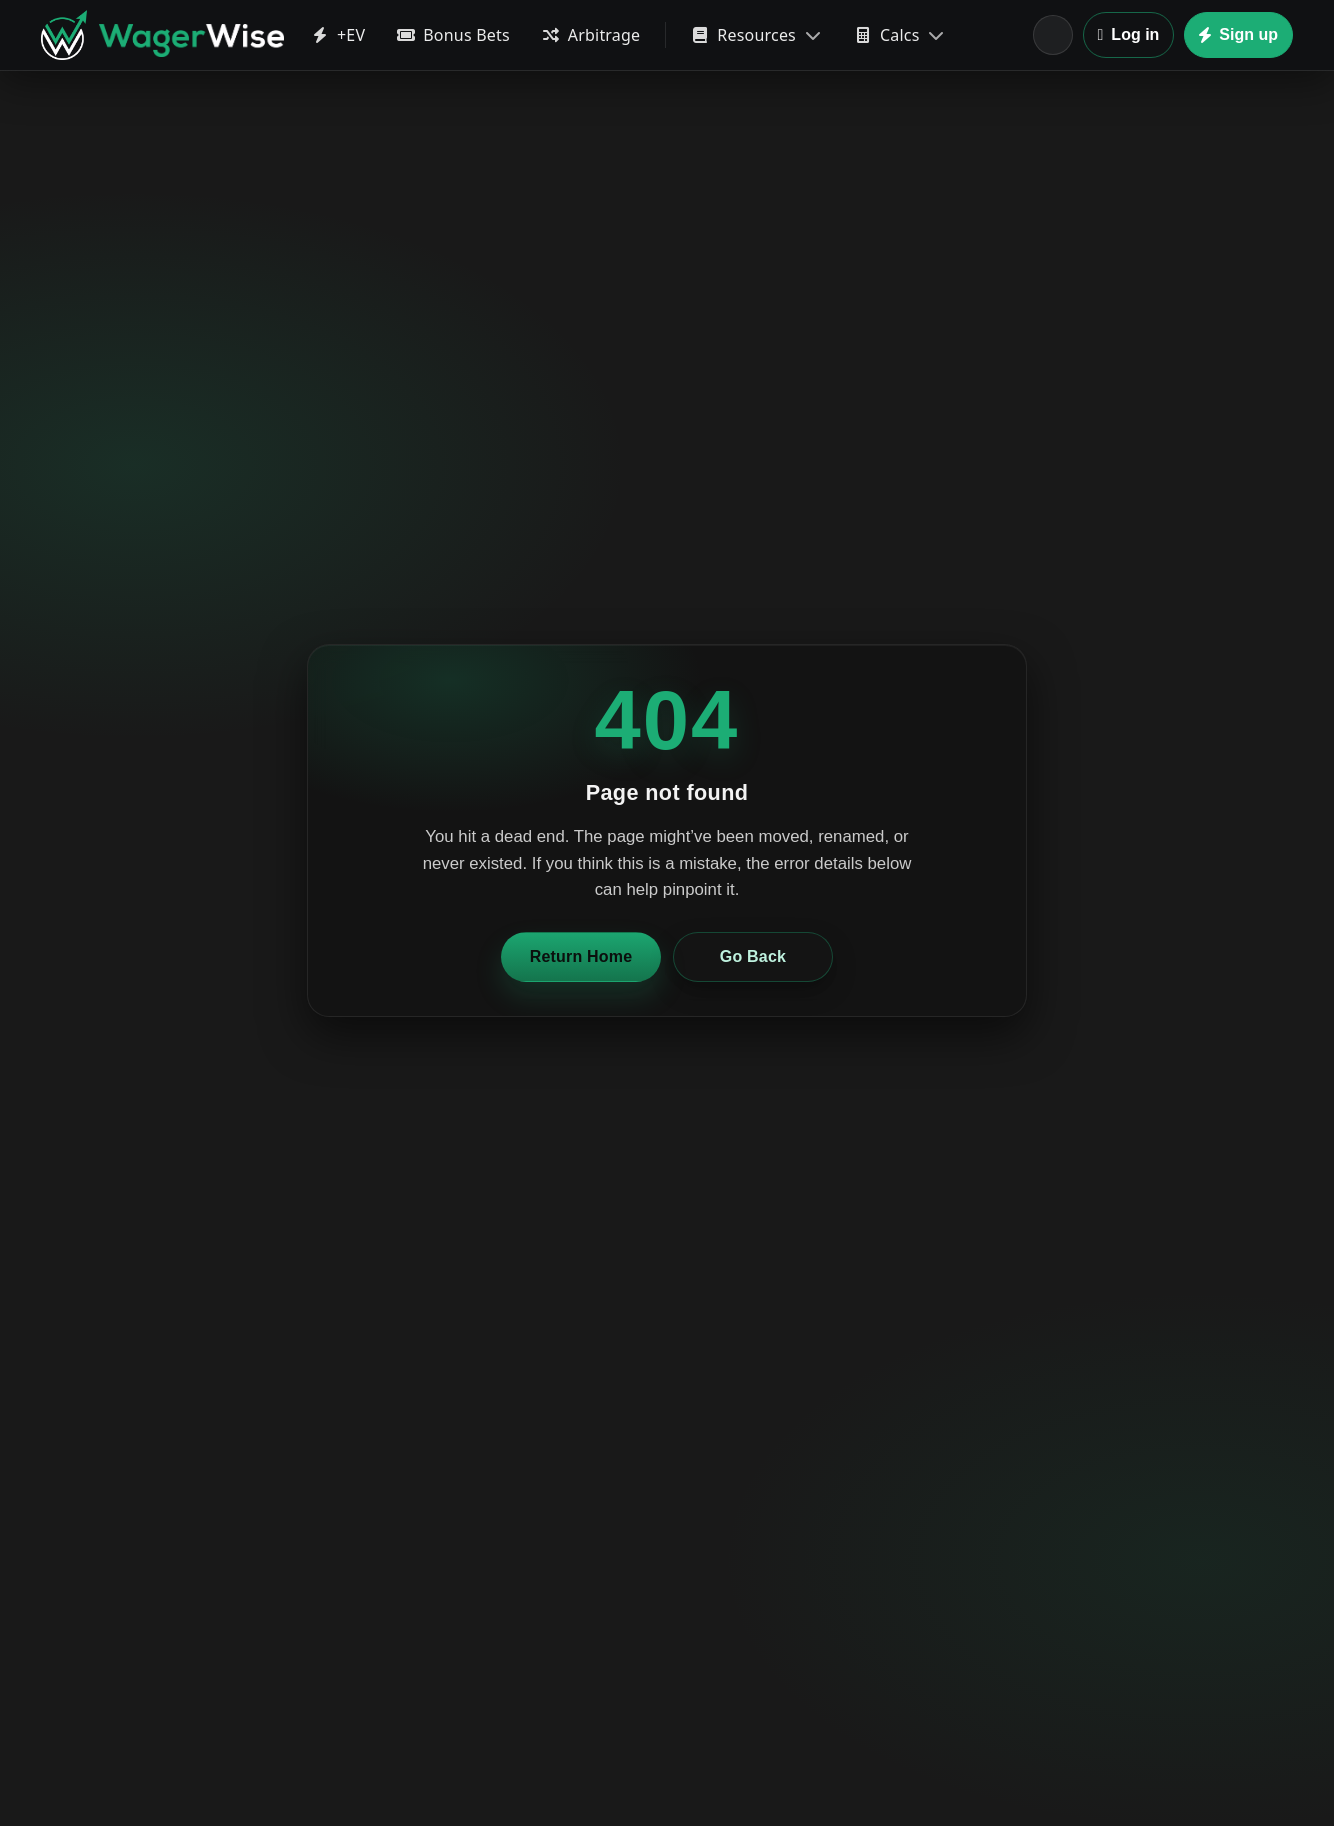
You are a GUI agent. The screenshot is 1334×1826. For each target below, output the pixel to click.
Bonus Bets (453, 35)
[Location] (1053, 35)
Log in (1129, 34)
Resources (756, 35)
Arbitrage (591, 35)
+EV (338, 35)
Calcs (900, 35)
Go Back (753, 956)
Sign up (1238, 34)
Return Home (581, 956)
